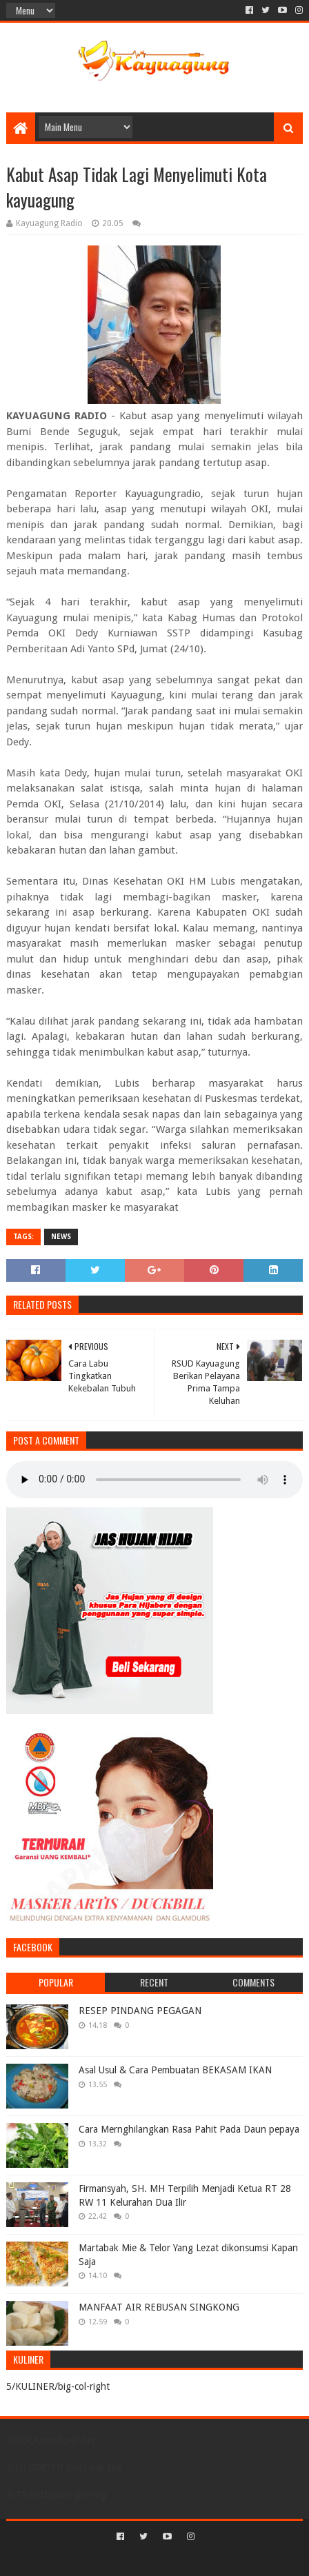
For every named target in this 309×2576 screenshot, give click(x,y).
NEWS (61, 1236)
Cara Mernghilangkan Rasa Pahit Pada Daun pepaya (189, 2129)
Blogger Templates (213, 2560)
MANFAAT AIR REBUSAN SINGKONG (159, 2307)
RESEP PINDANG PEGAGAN (140, 2010)
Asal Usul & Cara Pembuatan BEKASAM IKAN (175, 2069)
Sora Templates (134, 2560)
